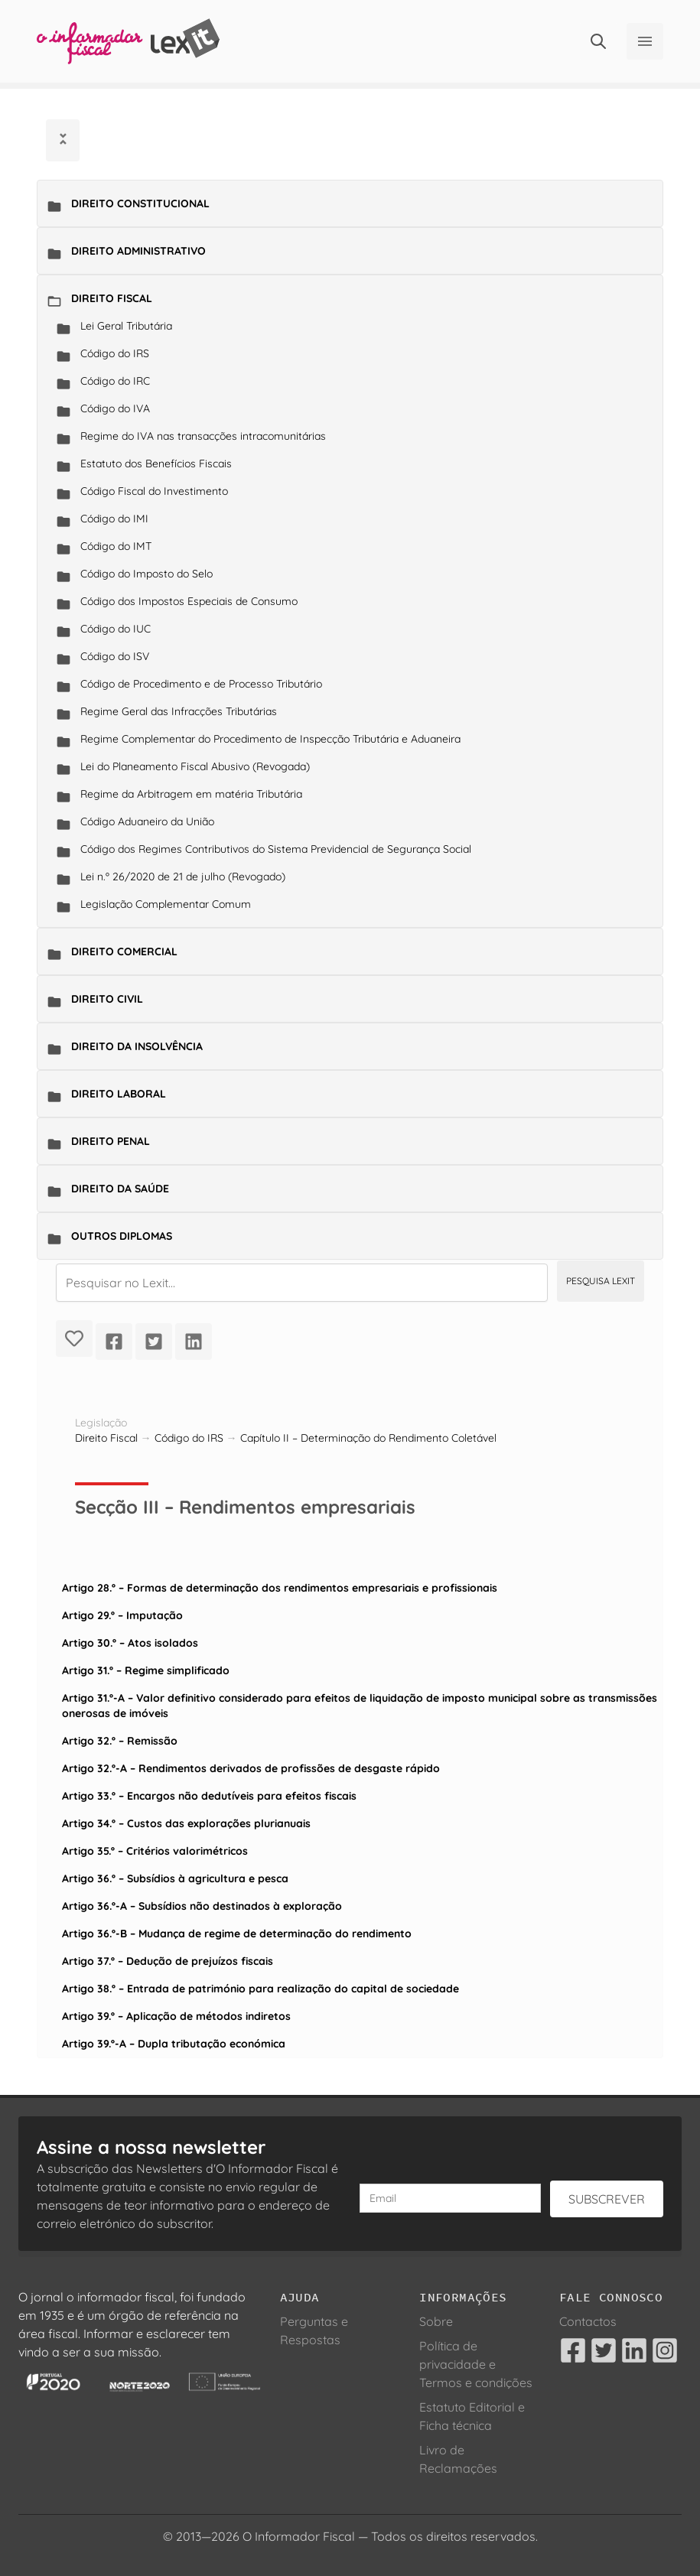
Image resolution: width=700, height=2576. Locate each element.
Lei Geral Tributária (126, 326)
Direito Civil (107, 999)
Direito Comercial (124, 951)
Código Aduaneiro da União (147, 821)
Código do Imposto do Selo (146, 574)
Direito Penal (110, 1141)
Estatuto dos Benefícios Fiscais (156, 463)
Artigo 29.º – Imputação (122, 1615)
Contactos (588, 2321)
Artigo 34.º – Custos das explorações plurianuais (186, 1823)
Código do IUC (115, 629)
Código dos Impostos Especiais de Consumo (189, 601)
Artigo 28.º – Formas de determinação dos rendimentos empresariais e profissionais (279, 1588)
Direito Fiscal (111, 298)
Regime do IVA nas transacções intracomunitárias (203, 436)
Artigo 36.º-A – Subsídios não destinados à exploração (202, 1906)
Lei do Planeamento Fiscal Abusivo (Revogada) (195, 766)
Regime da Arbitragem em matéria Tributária (191, 794)
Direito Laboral (118, 1094)
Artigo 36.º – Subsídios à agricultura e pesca (175, 1878)
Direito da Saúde (120, 1188)
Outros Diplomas (121, 1236)
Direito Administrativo (138, 251)
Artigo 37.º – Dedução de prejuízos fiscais (167, 1961)
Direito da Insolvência (137, 1046)
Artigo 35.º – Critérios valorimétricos (155, 1851)
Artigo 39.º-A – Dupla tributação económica (173, 2044)
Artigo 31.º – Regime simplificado (146, 1670)
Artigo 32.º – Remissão (119, 1741)
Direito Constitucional (140, 203)
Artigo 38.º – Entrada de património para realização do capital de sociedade (260, 1988)
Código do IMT (115, 546)
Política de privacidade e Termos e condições (475, 2364)
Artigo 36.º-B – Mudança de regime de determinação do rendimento (237, 1933)
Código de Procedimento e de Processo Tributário (201, 684)
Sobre (436, 2321)
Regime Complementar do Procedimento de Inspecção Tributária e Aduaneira (270, 739)
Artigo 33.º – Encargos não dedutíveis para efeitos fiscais (209, 1796)
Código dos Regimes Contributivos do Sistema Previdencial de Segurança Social (275, 849)
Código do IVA (115, 408)
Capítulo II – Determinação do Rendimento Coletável (368, 1438)
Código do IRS (114, 353)
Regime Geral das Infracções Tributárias (178, 711)
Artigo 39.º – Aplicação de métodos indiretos (176, 2016)
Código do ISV (114, 656)
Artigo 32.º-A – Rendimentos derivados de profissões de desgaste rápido (251, 1768)
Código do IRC (115, 381)
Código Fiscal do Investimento (154, 491)
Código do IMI (114, 518)
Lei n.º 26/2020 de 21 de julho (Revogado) (182, 876)
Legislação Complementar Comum (165, 904)
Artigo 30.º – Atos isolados (130, 1643)
